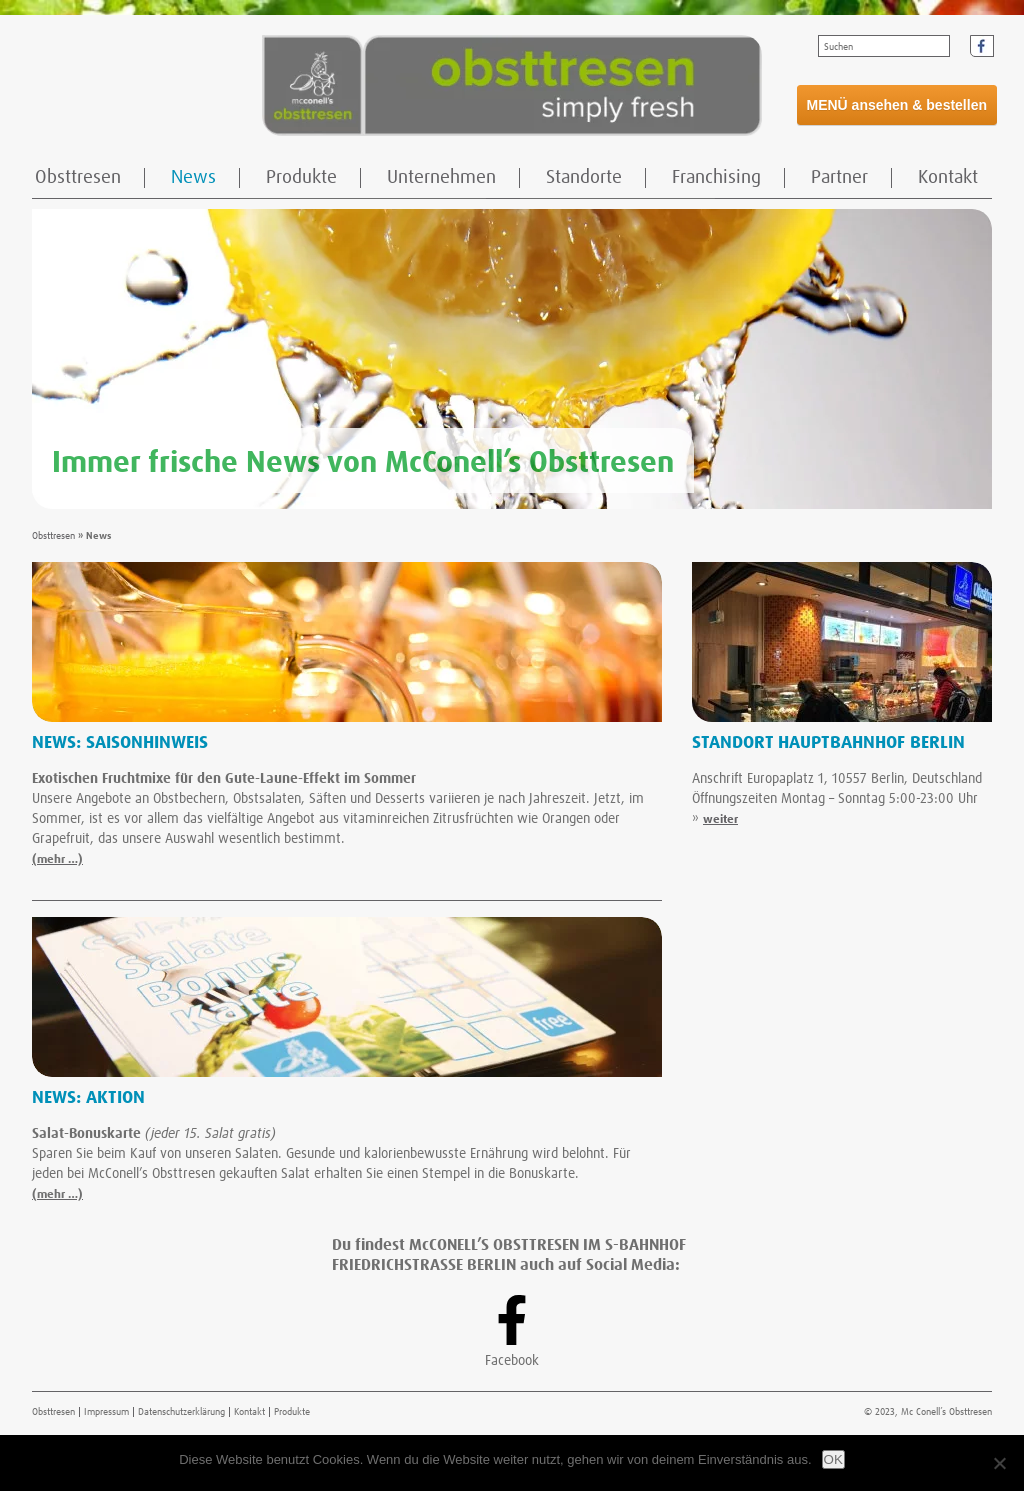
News (193, 177)
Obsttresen (78, 177)
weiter (720, 820)
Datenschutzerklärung (181, 1412)
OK (833, 1459)
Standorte (584, 177)
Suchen (838, 47)
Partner (839, 177)
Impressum (106, 1412)
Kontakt (948, 177)
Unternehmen (441, 177)
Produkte (301, 177)
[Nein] (999, 1463)
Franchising (716, 177)
